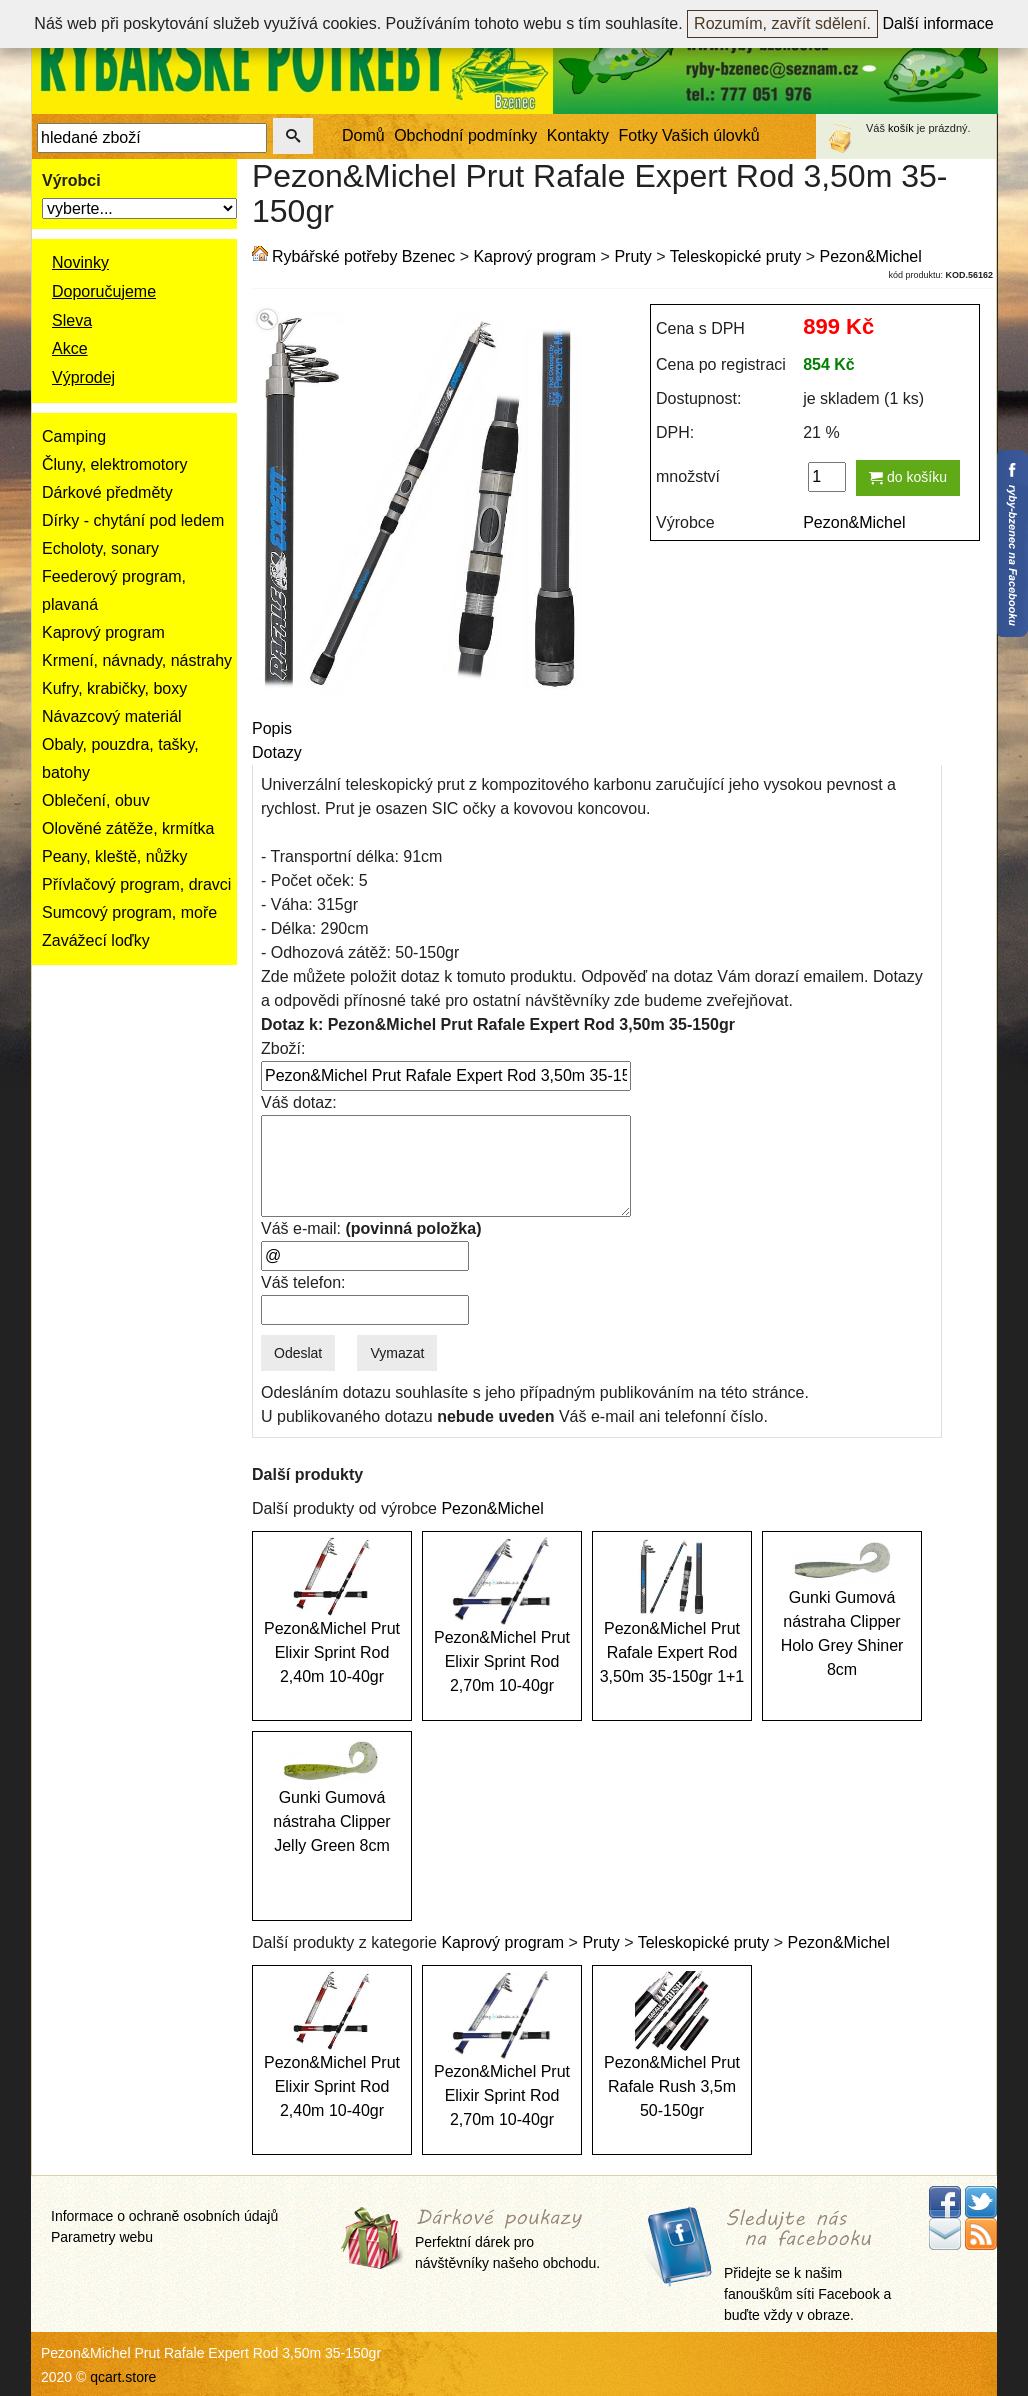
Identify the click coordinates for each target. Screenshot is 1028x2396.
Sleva (72, 320)
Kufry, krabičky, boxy (114, 688)
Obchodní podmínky (465, 135)
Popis (272, 728)
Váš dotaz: (299, 1102)
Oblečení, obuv (96, 800)
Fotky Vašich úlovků (689, 135)
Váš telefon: (303, 1282)
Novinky (80, 262)
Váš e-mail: (371, 1228)
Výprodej (83, 377)
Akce (70, 348)
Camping (74, 436)
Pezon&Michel (871, 256)
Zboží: (283, 1048)
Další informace (938, 23)
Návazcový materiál (112, 716)
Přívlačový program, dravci (136, 884)
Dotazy (277, 752)
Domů (363, 135)
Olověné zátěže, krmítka (128, 828)
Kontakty (578, 135)
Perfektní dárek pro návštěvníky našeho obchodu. (507, 2240)
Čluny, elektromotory (115, 464)
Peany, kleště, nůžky (115, 856)
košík (901, 128)
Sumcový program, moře (129, 912)
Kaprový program (103, 632)
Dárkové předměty (107, 492)
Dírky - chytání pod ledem (133, 520)
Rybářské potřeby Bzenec (363, 256)
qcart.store (123, 2377)
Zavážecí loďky (96, 940)
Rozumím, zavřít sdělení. (782, 23)
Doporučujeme (104, 291)
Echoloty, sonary (100, 548)
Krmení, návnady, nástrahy (137, 660)
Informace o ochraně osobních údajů (164, 2216)
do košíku (908, 477)
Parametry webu (102, 2237)
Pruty (632, 256)
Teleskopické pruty (736, 256)
